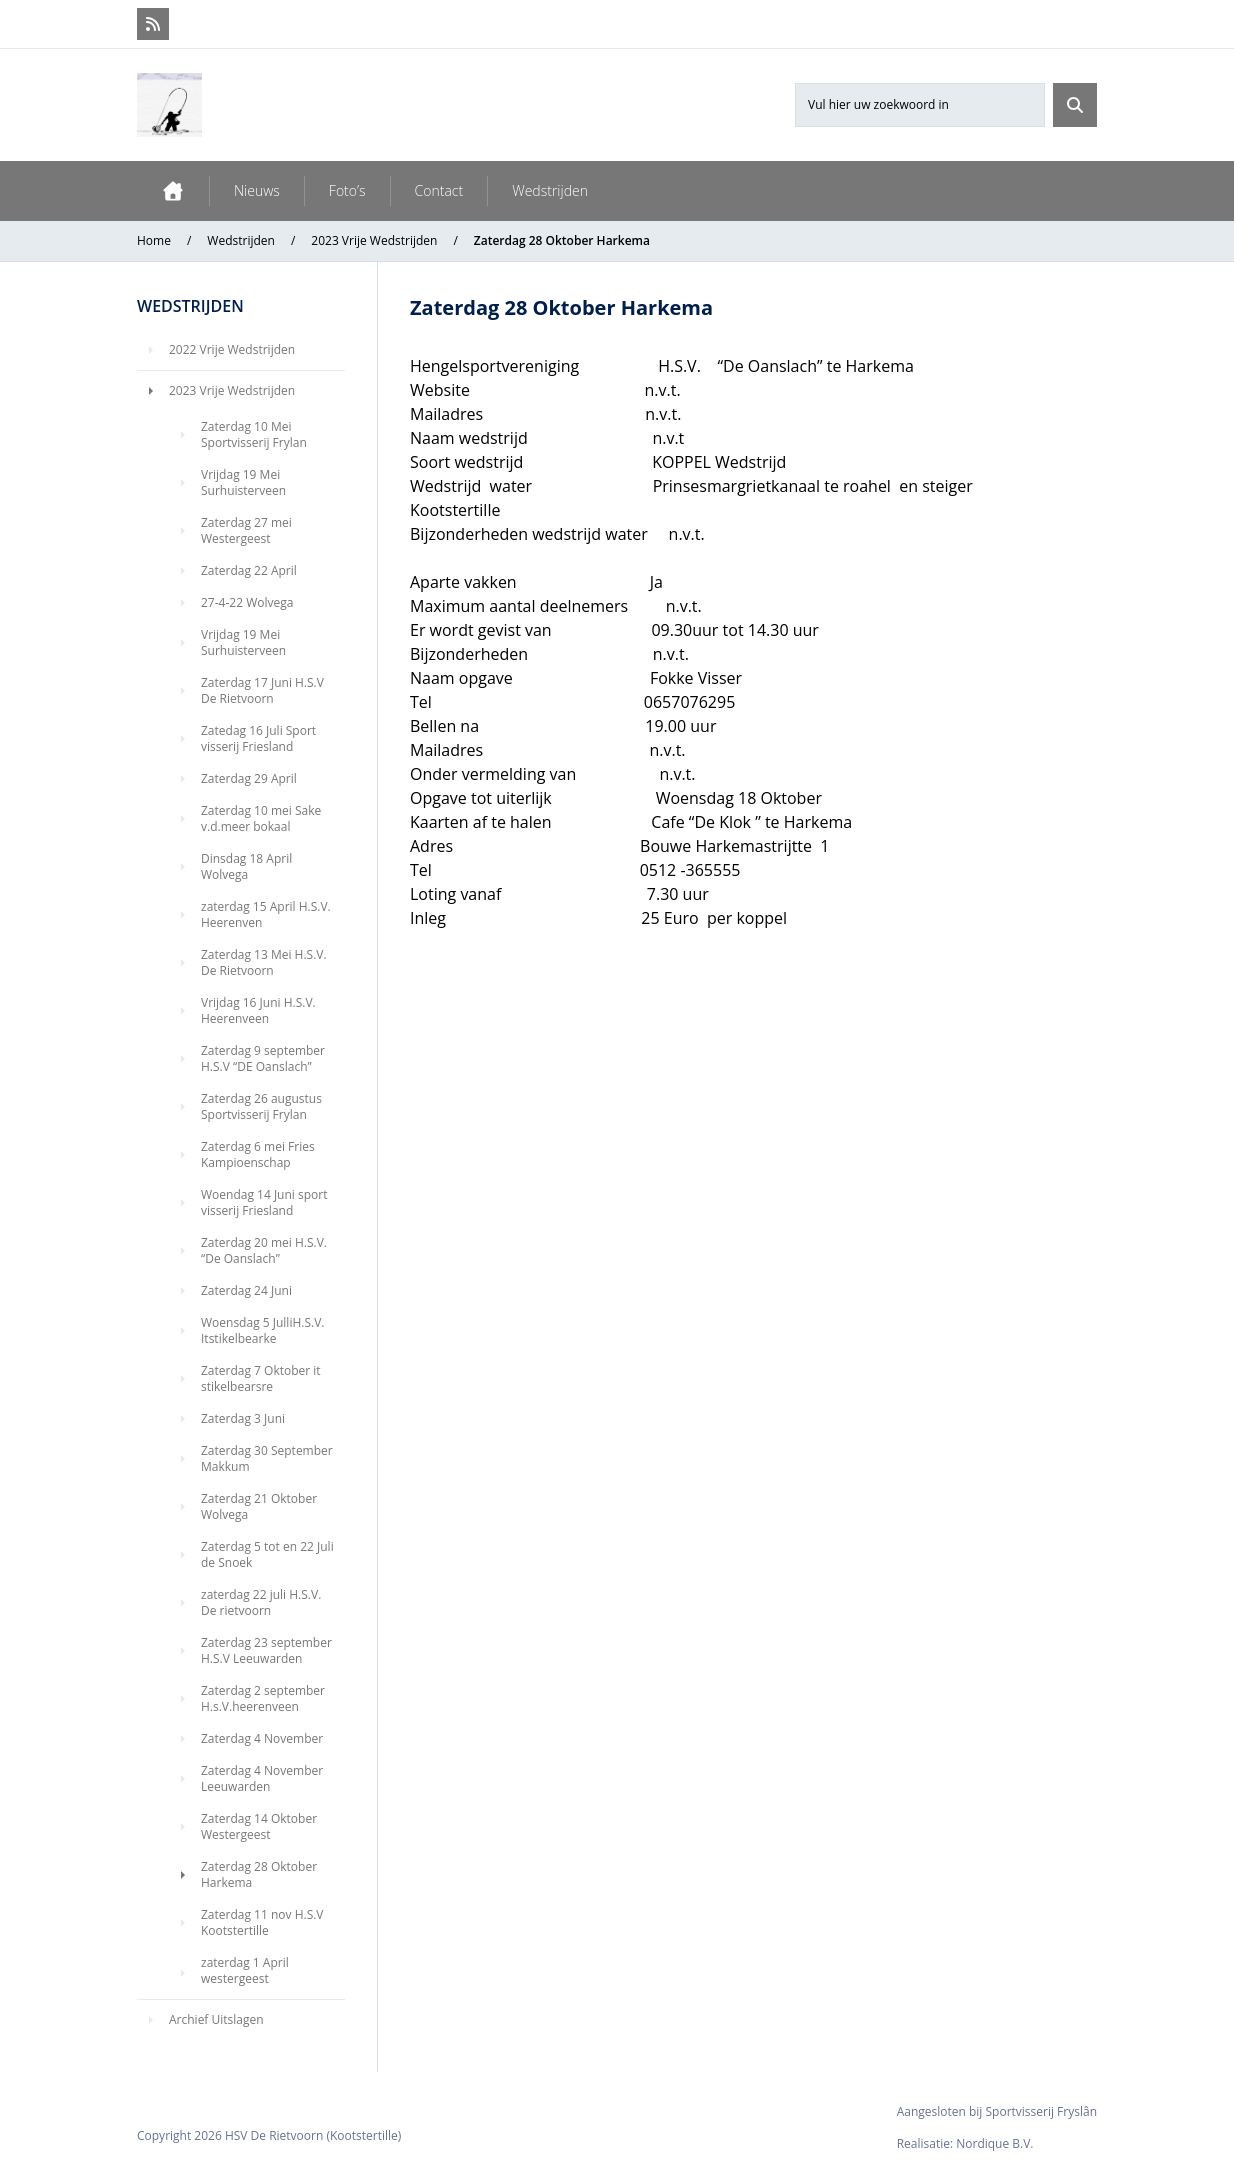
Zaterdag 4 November (262, 1738)
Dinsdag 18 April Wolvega (246, 866)
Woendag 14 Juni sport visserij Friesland (264, 1202)
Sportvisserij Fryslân (1042, 2111)
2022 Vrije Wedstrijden (232, 349)
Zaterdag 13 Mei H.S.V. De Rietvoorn (264, 962)
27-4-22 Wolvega (247, 602)
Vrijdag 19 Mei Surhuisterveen (243, 482)
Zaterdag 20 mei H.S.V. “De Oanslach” (264, 1250)
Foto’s (347, 190)
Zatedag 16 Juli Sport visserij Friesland (258, 738)
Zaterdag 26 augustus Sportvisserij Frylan (261, 1106)
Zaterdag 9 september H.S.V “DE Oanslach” (263, 1058)
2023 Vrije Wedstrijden (374, 240)
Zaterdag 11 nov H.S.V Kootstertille (262, 1922)
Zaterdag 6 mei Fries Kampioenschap (258, 1154)
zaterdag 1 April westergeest (245, 1970)
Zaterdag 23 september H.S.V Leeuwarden (266, 1650)
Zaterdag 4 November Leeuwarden (262, 1778)
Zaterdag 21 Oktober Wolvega (259, 1506)
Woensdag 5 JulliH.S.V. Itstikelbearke (262, 1330)
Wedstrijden (550, 190)
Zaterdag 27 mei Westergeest (246, 530)
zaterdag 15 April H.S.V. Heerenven (266, 914)
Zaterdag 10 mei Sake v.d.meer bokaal (261, 818)
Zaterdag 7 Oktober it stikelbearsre (261, 1378)
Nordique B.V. (994, 2143)
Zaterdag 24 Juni (246, 1290)
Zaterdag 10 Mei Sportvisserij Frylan (254, 434)
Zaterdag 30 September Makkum (267, 1458)
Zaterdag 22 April (249, 570)
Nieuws (257, 190)
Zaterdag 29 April (249, 778)
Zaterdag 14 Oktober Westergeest (259, 1826)
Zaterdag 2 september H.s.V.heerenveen (263, 1698)
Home (154, 240)
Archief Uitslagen (216, 2019)
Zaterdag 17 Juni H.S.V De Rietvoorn (262, 690)
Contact (439, 190)
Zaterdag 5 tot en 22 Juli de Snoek (267, 1554)
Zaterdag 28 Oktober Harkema (259, 1874)
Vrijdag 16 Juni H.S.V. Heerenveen (258, 1010)
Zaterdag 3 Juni (243, 1418)
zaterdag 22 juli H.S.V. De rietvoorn (261, 1602)
